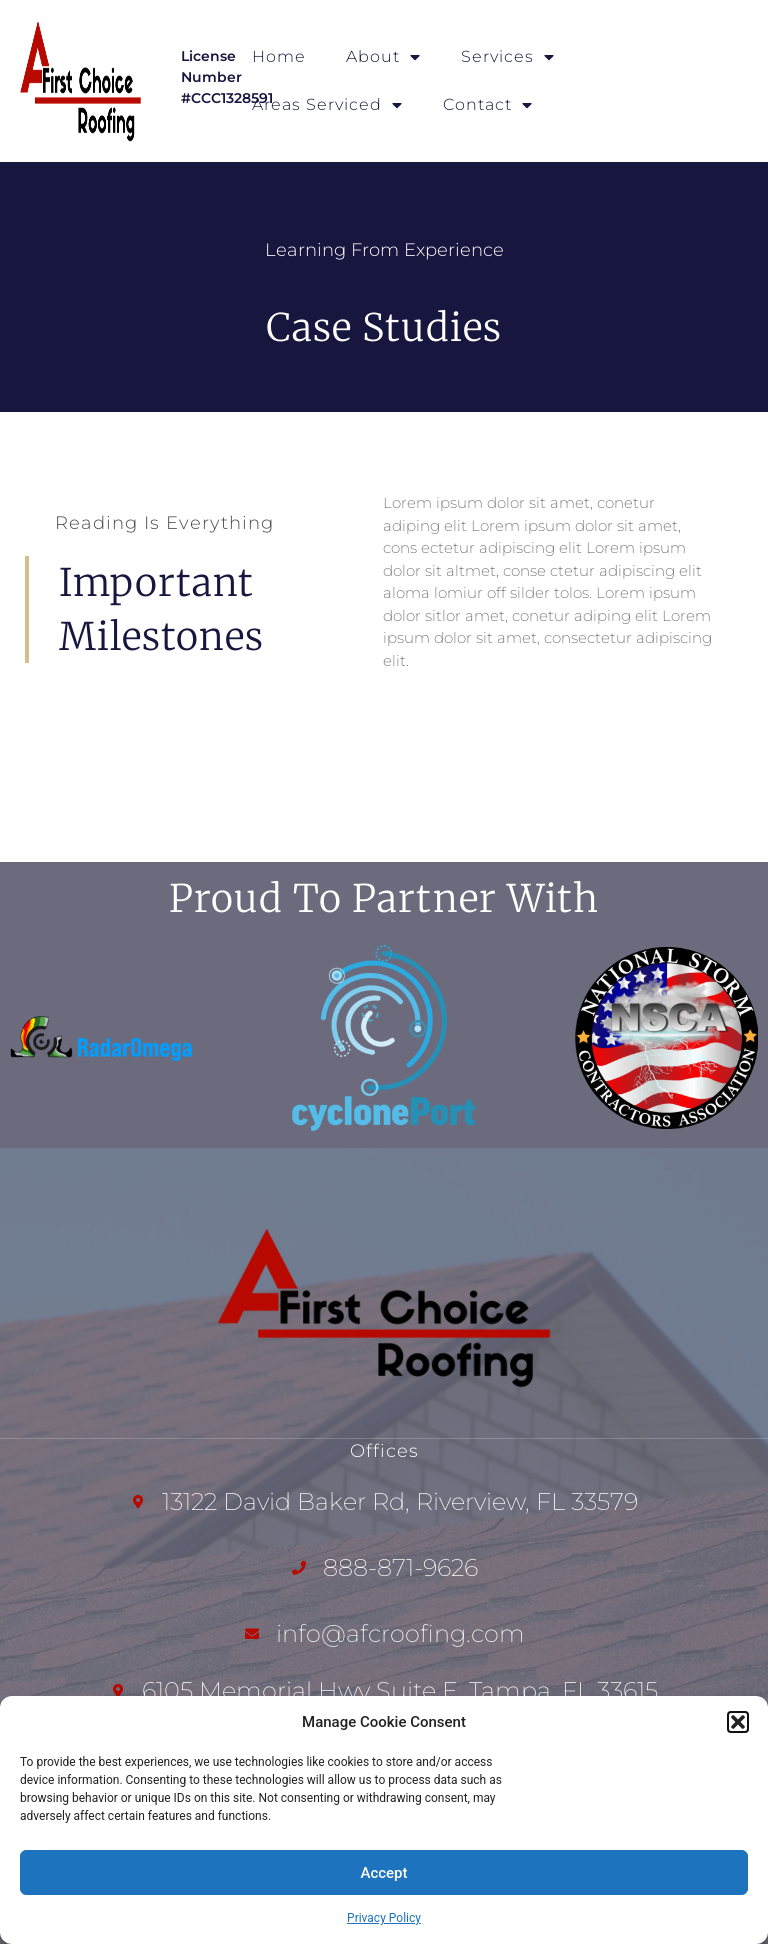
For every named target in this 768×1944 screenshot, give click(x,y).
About (383, 57)
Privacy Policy (384, 1918)
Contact (488, 105)
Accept (383, 1873)
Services (508, 57)
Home (279, 56)
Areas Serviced (327, 105)
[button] (738, 1722)
